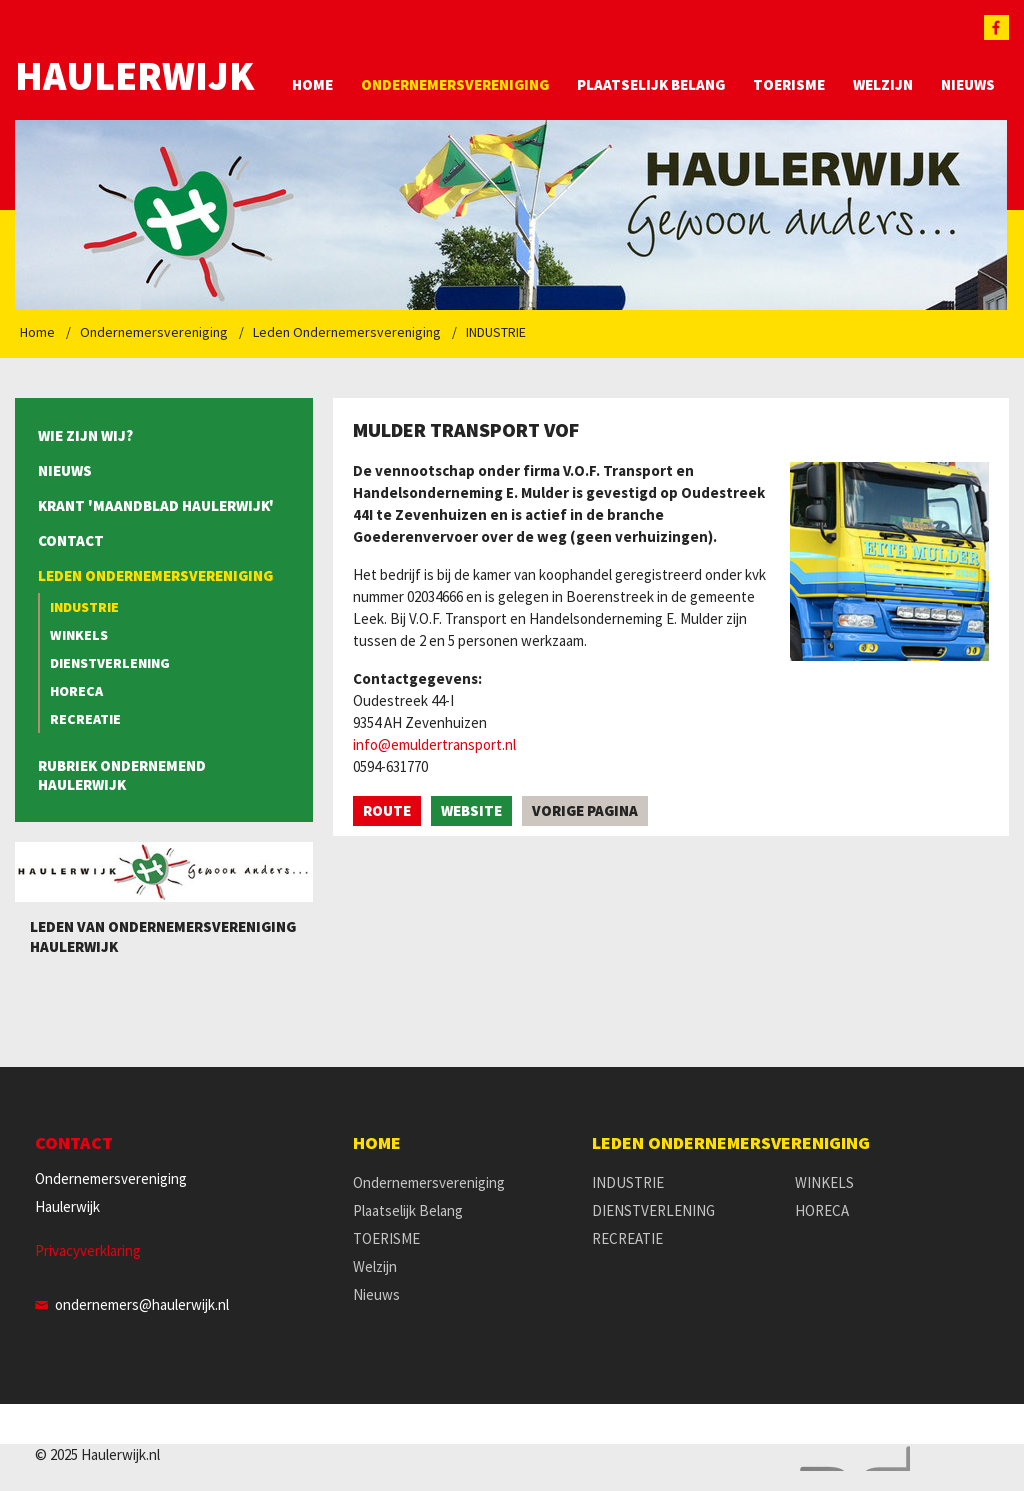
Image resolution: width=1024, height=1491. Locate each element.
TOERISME (789, 84)
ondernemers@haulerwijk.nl (142, 1304)
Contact (71, 540)
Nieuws (968, 84)
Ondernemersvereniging (455, 84)
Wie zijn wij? (85, 435)
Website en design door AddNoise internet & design (850, 1458)
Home (312, 84)
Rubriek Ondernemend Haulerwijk (122, 775)
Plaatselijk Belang (651, 84)
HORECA (76, 691)
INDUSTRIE (496, 332)
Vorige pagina (585, 810)
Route (387, 810)
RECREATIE (85, 719)
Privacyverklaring (88, 1250)
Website (471, 810)
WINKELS (79, 635)
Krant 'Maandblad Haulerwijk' (156, 505)
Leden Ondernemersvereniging (347, 332)
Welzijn (883, 84)
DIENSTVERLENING (110, 663)
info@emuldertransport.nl (434, 744)
